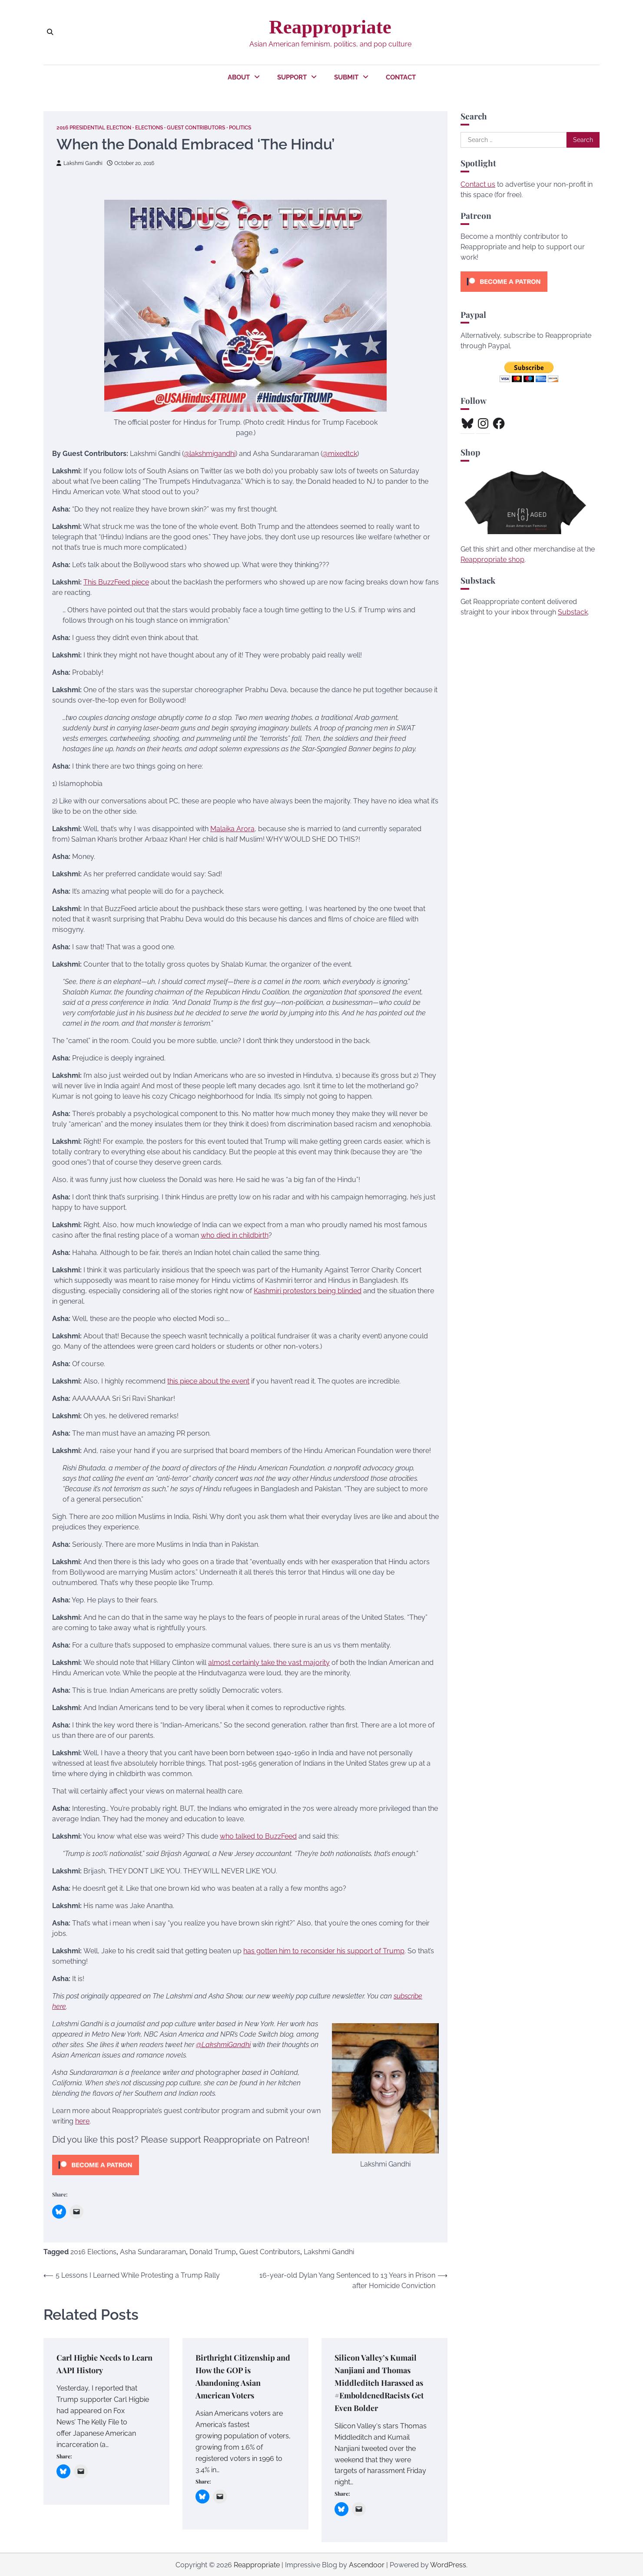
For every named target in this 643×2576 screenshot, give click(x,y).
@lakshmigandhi (209, 453)
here (82, 2121)
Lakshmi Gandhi (81, 162)
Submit (346, 77)
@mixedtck (339, 453)
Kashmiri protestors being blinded (307, 1290)
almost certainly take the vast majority (269, 1662)
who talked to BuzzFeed (258, 1836)
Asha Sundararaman (153, 2252)
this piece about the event (208, 1381)
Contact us (478, 184)
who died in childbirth (234, 1235)
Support (292, 77)
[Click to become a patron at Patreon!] (95, 2177)
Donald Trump (212, 2252)
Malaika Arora (232, 828)
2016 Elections (93, 2252)
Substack (573, 612)
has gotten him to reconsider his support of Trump (323, 1950)
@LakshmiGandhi (223, 2044)
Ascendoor (366, 2564)
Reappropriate (330, 27)
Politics (262, 127)
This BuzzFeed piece (116, 582)
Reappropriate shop (492, 559)
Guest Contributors (212, 127)
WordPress (448, 2564)
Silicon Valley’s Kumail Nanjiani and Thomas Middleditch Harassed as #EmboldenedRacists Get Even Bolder (383, 2381)
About (239, 77)
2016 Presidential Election (98, 127)
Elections (160, 127)
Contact (401, 77)
